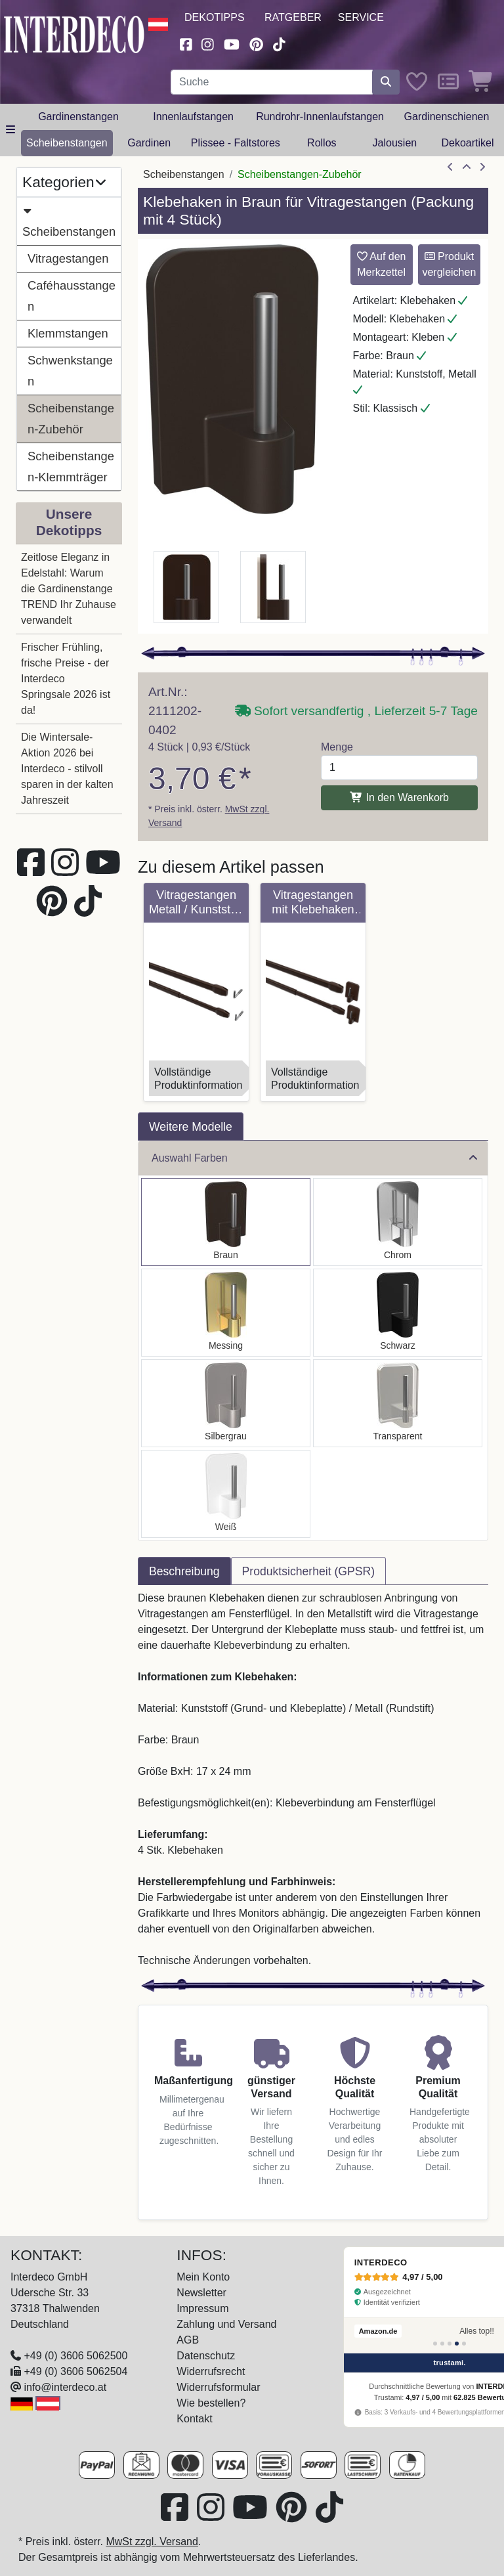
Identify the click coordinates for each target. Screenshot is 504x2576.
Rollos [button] (321, 142)
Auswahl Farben (314, 1158)
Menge (337, 747)
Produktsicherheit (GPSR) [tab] (308, 1571)
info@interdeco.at (65, 2387)
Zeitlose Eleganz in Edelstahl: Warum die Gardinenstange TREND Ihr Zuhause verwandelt (68, 589)
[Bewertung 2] (442, 2344)
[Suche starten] (386, 82)
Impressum (202, 2308)
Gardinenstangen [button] (78, 116)
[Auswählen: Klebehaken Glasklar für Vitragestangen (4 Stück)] (397, 1403)
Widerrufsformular (218, 2387)
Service (361, 17)
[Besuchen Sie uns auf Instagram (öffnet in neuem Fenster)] (208, 43)
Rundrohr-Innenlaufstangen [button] (320, 116)
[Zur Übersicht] (466, 167)
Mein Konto (203, 2276)
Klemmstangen (68, 333)
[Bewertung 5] (464, 2344)
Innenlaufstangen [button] (193, 116)
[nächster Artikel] (482, 167)
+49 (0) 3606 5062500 (75, 2355)
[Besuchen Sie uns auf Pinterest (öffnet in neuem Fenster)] (256, 43)
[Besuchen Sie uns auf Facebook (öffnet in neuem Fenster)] (186, 43)
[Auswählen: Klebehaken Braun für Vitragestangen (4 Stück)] (225, 1222)
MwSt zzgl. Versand (152, 2541)
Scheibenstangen (69, 219)
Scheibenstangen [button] (67, 142)
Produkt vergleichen (449, 264)
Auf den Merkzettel (381, 264)
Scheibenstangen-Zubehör (71, 418)
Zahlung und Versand (226, 2324)
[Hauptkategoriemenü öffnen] (10, 130)
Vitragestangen (68, 258)
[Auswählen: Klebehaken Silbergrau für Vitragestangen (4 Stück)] (225, 1403)
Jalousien (395, 142)
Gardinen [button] (149, 142)
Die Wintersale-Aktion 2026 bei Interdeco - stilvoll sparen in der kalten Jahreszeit (67, 768)
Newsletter (201, 2292)
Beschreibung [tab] (184, 1571)
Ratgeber (293, 17)
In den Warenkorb (399, 797)
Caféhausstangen (72, 295)
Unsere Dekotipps (69, 522)
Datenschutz (206, 2355)
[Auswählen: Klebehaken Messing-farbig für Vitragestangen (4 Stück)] (225, 1313)
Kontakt (194, 2418)
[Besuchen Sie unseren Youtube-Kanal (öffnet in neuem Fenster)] (231, 43)
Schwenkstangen (70, 370)
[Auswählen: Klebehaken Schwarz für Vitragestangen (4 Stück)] (397, 1313)
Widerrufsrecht (211, 2371)
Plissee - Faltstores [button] (235, 142)
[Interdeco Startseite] (74, 33)
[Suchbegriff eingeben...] (272, 82)
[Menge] (399, 767)
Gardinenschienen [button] (447, 116)
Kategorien (64, 182)
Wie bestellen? (211, 2403)
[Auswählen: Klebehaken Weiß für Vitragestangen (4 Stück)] (225, 1494)
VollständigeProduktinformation (198, 1078)
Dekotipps (214, 17)
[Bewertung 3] (450, 2344)
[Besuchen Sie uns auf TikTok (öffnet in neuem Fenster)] (279, 43)
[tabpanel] (313, 1779)
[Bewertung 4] (457, 2344)
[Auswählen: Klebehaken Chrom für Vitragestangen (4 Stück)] (397, 1222)
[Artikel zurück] (450, 167)
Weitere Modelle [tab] (190, 1126)
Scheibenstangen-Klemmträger (71, 466)
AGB (188, 2340)
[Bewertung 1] (435, 2344)
